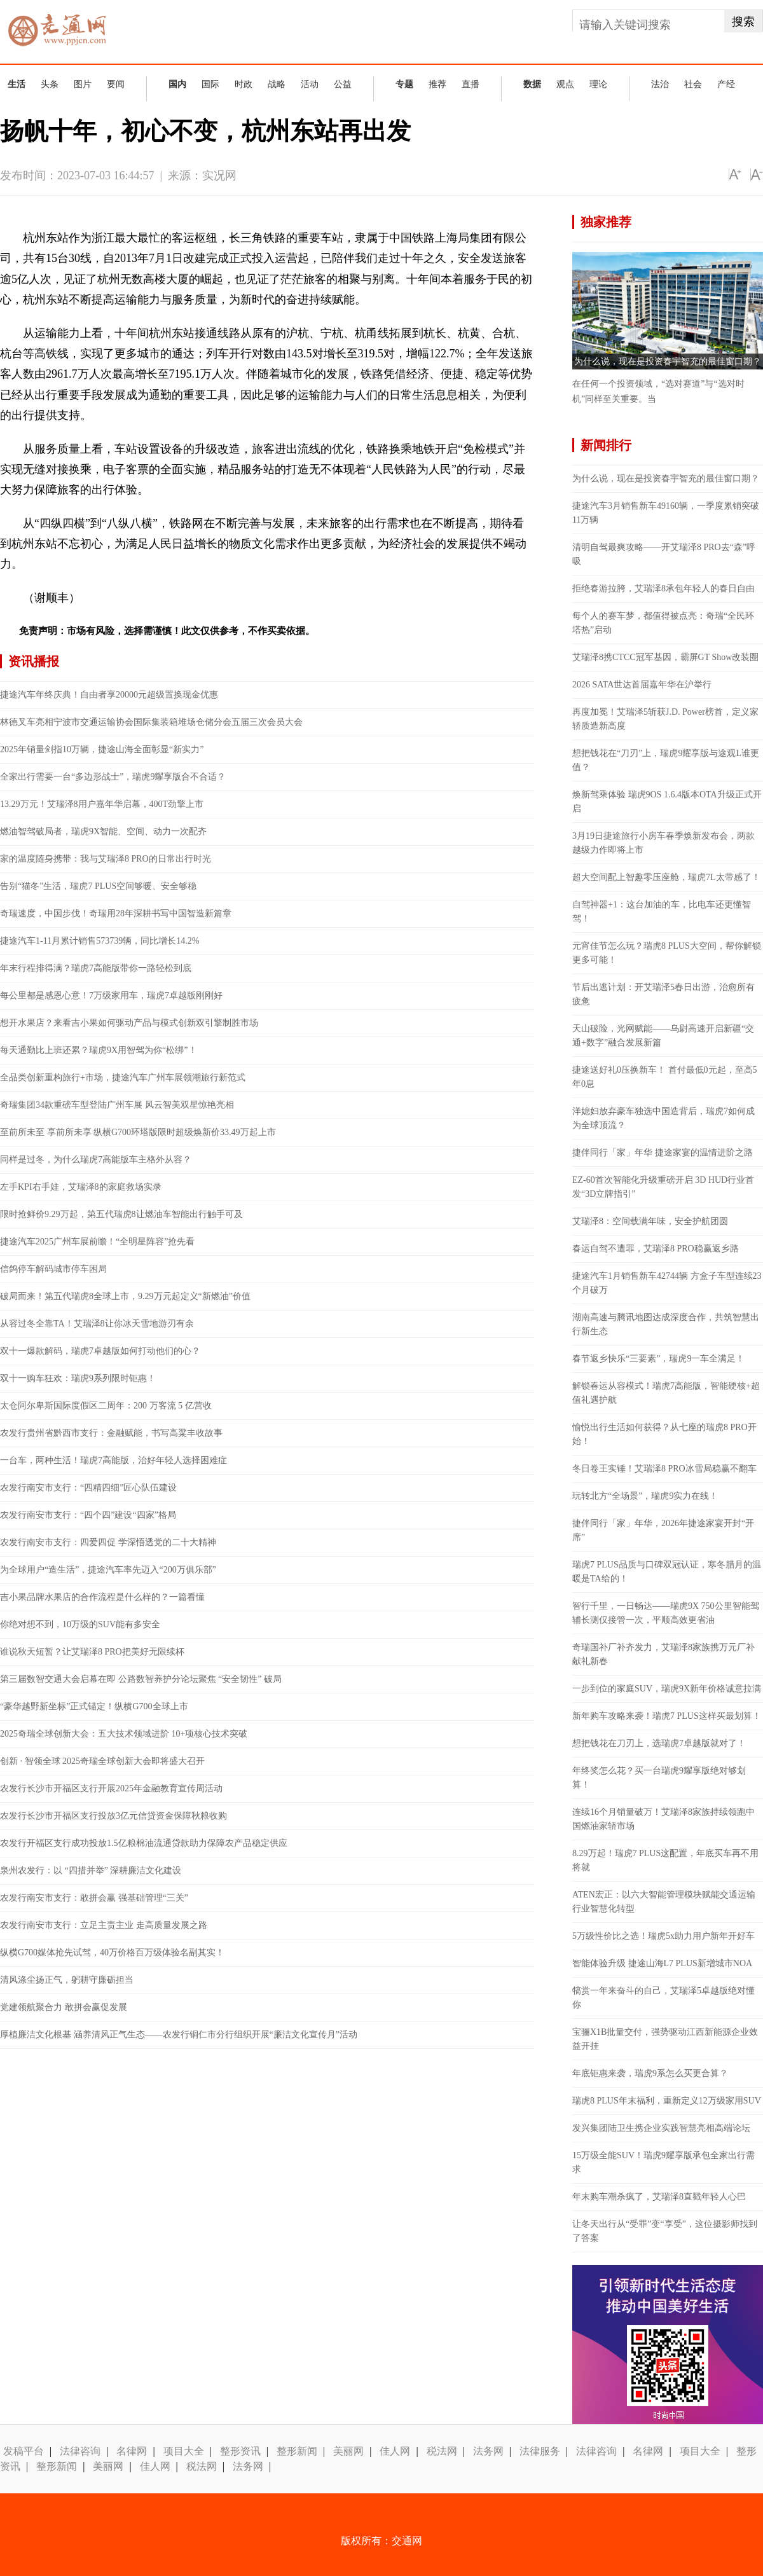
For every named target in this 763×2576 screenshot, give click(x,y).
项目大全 (183, 2451)
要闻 (116, 84)
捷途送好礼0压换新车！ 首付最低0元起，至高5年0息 (664, 1077)
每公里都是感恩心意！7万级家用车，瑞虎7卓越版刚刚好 (111, 995)
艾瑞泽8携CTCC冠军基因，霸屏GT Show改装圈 (665, 657)
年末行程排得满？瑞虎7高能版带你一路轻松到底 (95, 968)
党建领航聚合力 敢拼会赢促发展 (63, 2007)
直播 (470, 84)
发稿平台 (23, 2451)
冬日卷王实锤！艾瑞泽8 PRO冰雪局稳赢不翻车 (664, 1468)
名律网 (131, 2451)
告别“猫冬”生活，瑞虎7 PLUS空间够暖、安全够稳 (98, 886)
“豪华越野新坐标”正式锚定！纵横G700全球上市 (94, 1706)
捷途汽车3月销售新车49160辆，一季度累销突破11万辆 (665, 513)
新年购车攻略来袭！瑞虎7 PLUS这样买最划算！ (666, 1716)
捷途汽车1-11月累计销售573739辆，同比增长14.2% (99, 941)
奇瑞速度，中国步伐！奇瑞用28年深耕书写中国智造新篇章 (115, 913)
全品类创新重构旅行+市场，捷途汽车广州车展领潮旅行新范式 (122, 1077)
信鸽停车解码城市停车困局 (53, 1269)
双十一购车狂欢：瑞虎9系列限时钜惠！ (78, 1378)
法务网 (488, 2451)
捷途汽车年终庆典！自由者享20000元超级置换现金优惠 (109, 694)
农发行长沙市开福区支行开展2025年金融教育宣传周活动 (111, 1788)
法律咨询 (80, 2451)
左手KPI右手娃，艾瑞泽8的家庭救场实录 (81, 1187)
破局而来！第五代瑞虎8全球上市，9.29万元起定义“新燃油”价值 (125, 1296)
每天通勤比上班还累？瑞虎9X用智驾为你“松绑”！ (98, 1050)
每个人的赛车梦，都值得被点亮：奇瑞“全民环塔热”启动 (663, 623)
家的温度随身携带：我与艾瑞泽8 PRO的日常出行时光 (105, 859)
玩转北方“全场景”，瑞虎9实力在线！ (645, 1496)
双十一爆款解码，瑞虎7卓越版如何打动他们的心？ (100, 1351)
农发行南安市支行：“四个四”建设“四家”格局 (88, 1515)
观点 (565, 84)
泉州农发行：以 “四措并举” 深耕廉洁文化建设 (90, 1870)
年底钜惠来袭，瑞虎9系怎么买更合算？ (650, 2073)
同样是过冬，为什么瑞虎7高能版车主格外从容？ (95, 1159)
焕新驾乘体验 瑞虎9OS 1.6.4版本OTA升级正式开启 (667, 801)
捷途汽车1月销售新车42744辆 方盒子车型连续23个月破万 (667, 1283)
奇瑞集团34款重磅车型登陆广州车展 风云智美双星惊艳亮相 (117, 1105)
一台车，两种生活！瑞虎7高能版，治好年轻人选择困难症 (113, 1460)
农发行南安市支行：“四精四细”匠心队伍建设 (88, 1487)
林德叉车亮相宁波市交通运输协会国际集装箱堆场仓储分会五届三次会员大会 (151, 722)
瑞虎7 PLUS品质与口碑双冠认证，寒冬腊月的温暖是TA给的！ (666, 1571)
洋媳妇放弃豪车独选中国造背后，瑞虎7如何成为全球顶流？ (663, 1118)
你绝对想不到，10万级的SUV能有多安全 (80, 1624)
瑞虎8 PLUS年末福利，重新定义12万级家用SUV (666, 2100)
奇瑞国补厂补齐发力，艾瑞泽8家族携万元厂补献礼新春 (663, 1654)
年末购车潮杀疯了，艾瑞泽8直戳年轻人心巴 (659, 2196)
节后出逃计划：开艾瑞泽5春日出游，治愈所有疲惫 (663, 994)
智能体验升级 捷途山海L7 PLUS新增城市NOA (662, 1963)
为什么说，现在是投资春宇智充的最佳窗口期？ (667, 361)
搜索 (743, 21)
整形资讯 (240, 2451)
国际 (210, 84)
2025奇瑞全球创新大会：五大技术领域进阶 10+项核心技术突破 (123, 1734)
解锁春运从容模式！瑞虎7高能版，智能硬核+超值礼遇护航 (666, 1393)
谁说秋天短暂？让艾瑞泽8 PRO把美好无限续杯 (92, 1651)
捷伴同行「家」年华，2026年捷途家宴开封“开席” (663, 1530)
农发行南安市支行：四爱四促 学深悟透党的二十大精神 (108, 1542)
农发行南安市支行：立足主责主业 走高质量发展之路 (103, 1925)
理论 (598, 84)
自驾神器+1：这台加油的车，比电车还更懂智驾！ (661, 911)
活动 (310, 84)
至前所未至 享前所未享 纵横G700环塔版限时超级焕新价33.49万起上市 (138, 1132)
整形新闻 (297, 2451)
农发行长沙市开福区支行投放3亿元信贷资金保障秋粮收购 (113, 1816)
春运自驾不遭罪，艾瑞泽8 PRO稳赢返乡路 (655, 1248)
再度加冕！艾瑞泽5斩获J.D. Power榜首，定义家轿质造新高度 (665, 719)
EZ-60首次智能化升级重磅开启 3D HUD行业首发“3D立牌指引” (663, 1187)
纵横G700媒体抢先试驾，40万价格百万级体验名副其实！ (112, 1952)
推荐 (437, 84)
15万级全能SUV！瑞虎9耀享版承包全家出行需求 (663, 2162)
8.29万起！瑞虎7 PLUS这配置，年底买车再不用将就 (665, 1860)
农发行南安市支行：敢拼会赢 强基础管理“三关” (94, 1898)
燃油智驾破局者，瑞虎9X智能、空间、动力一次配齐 (103, 831)
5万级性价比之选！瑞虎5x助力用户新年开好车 (663, 1936)
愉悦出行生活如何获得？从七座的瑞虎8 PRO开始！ (664, 1434)
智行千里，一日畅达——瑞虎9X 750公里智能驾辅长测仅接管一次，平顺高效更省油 (665, 1613)
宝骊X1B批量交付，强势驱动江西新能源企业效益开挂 (665, 2039)
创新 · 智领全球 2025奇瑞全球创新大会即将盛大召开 (102, 1761)
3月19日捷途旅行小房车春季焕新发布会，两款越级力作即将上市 (663, 843)
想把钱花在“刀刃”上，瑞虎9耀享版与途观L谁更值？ (665, 760)
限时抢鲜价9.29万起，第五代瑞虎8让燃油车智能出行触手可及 (121, 1214)
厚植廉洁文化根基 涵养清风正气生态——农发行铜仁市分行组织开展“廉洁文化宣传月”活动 (178, 2034)
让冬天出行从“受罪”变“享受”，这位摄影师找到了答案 (664, 2231)
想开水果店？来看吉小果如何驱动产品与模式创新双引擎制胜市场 (129, 1023)
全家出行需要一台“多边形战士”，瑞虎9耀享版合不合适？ (113, 777)
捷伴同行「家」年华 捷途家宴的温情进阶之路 (662, 1152)
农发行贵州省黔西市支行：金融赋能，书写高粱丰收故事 (111, 1433)
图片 (83, 84)
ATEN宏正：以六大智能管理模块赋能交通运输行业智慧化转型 (663, 1901)
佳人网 (395, 2451)
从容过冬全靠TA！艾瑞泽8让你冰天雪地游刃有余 (97, 1323)
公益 (343, 84)
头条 (49, 84)
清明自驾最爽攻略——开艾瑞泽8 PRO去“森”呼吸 (663, 554)
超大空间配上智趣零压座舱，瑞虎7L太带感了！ (666, 877)
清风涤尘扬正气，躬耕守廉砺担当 (67, 1980)
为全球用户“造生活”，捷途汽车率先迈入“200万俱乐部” (108, 1569)
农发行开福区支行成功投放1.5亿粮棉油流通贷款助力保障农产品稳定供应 (143, 1843)
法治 (660, 84)
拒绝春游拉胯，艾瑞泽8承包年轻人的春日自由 (663, 588)
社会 (693, 84)
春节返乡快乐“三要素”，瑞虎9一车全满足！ (658, 1358)
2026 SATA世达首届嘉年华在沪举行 (641, 684)
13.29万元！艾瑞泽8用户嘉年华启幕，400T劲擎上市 (101, 804)
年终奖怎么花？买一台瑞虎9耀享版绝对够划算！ (659, 1777)
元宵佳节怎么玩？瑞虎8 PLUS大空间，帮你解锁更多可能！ (666, 953)
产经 (726, 84)
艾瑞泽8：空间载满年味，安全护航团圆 (650, 1221)
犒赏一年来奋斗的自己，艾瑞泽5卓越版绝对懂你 (663, 1997)
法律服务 (539, 2451)
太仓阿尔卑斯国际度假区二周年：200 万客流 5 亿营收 (106, 1405)
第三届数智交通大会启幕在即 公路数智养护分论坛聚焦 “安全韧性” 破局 (141, 1679)
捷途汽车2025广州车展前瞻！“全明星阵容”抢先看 (97, 1241)
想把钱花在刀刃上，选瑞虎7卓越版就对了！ (659, 1743)
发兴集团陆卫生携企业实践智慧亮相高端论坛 (661, 2128)
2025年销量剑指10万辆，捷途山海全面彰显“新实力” (101, 749)
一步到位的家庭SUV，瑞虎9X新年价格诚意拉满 (666, 1688)
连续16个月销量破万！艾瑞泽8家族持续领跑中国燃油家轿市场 (663, 1819)
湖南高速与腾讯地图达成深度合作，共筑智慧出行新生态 (665, 1324)
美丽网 (348, 2451)
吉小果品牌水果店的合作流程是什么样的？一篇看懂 (102, 1597)
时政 (243, 84)
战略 (276, 84)
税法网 (442, 2451)
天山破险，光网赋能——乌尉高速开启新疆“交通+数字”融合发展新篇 (663, 1035)
